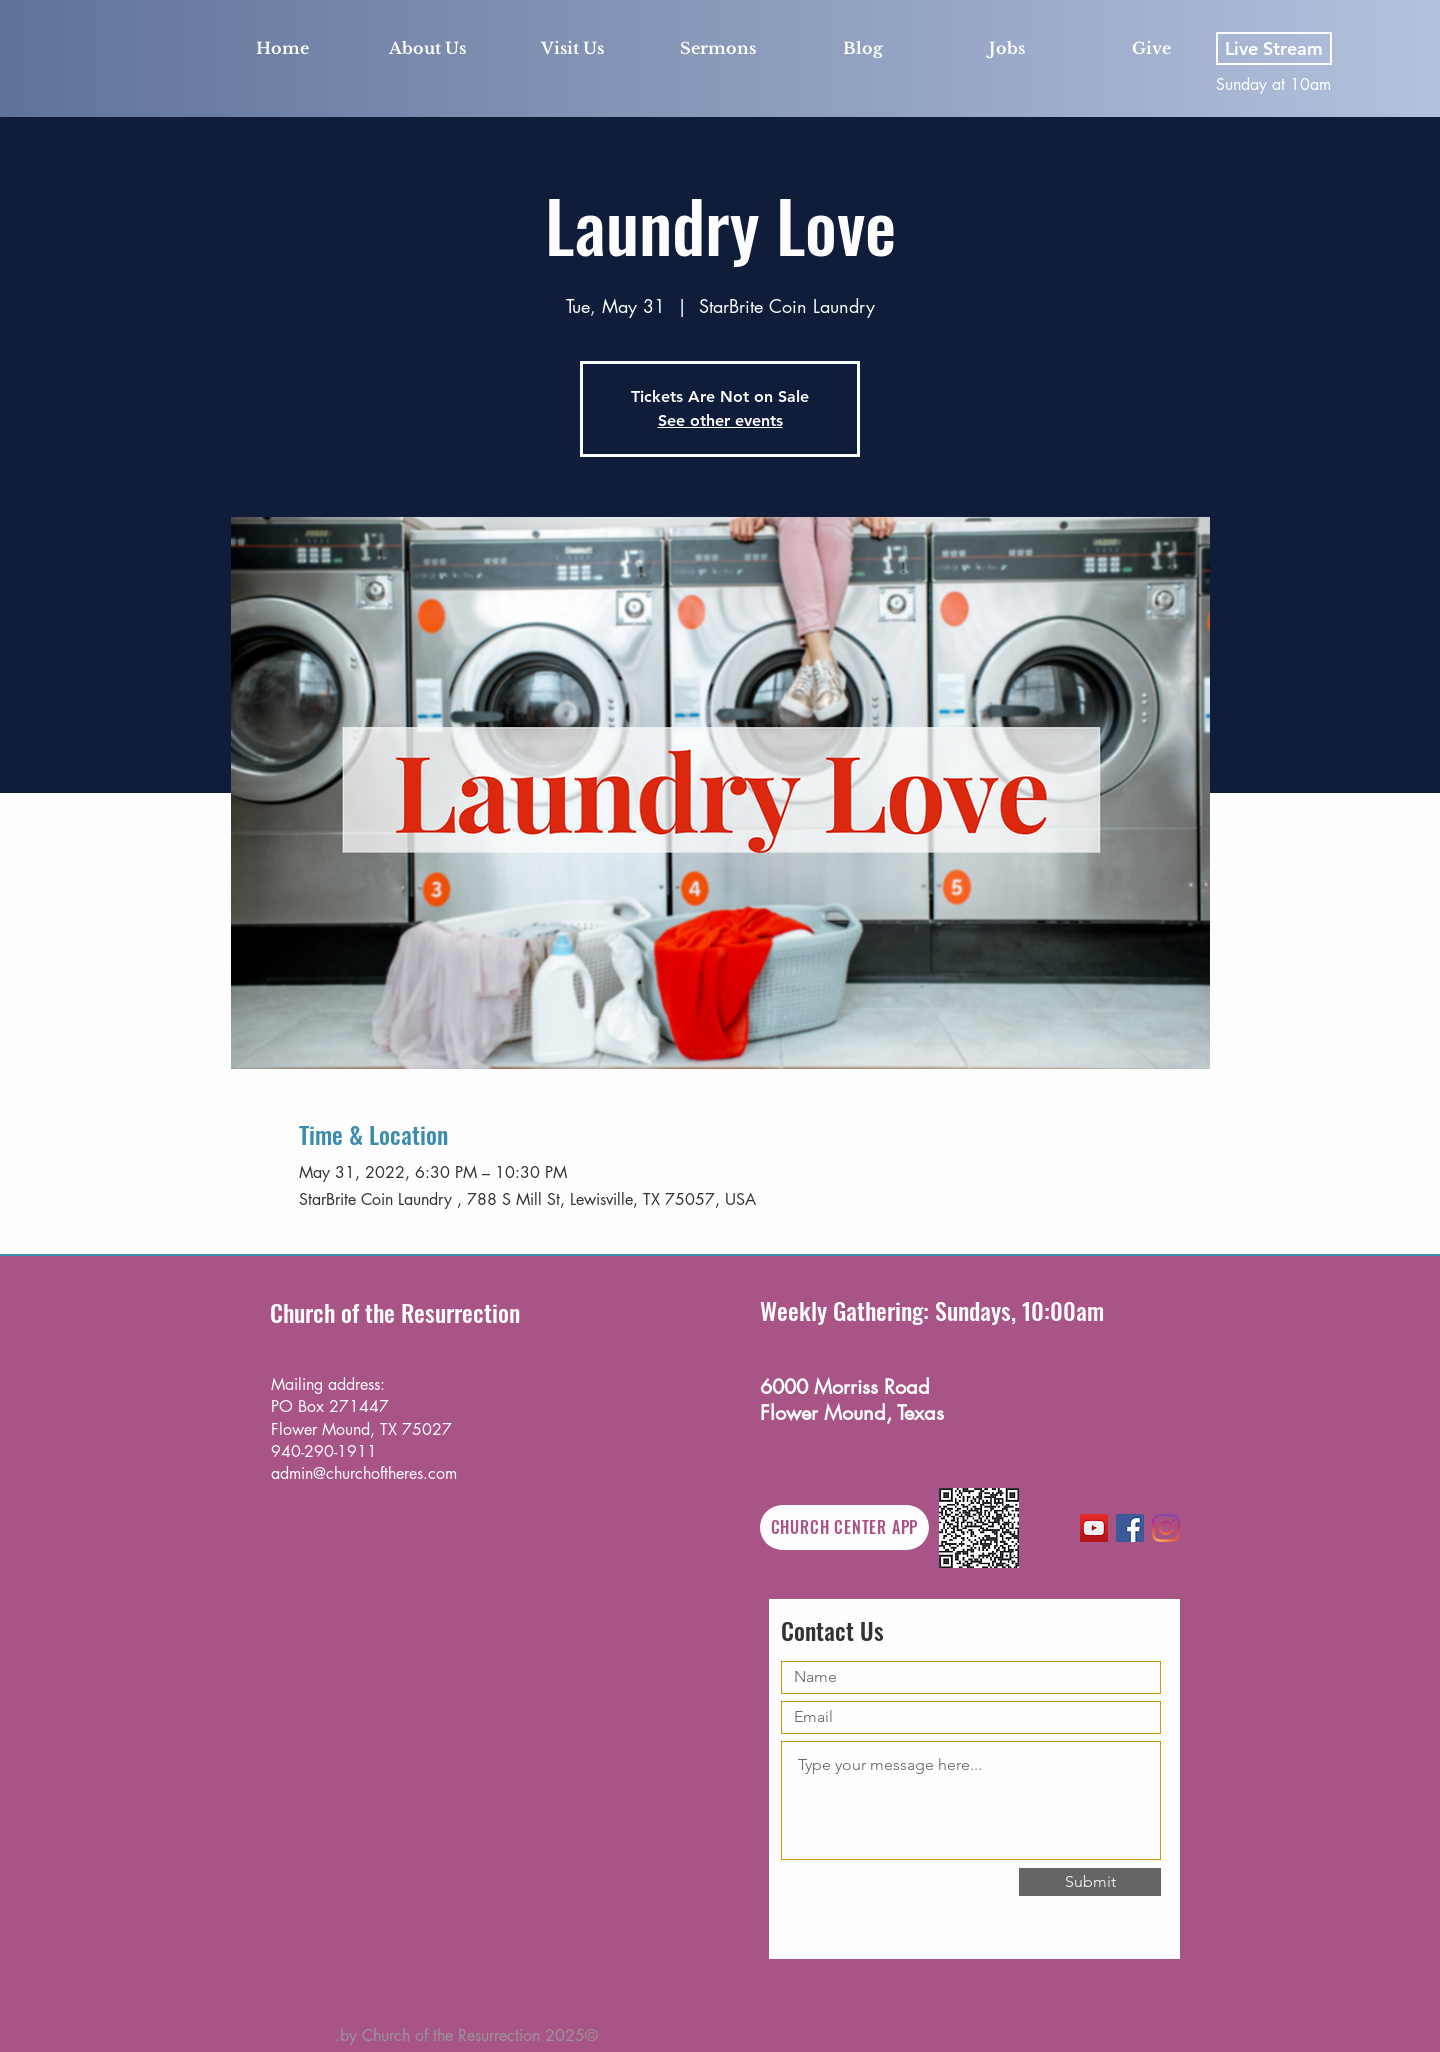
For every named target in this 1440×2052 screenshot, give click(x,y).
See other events (720, 420)
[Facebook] (1130, 1528)
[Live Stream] (1274, 48)
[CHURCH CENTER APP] (844, 1527)
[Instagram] (1166, 1528)
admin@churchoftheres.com (364, 1473)
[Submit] (1090, 1882)
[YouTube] (1094, 1528)
